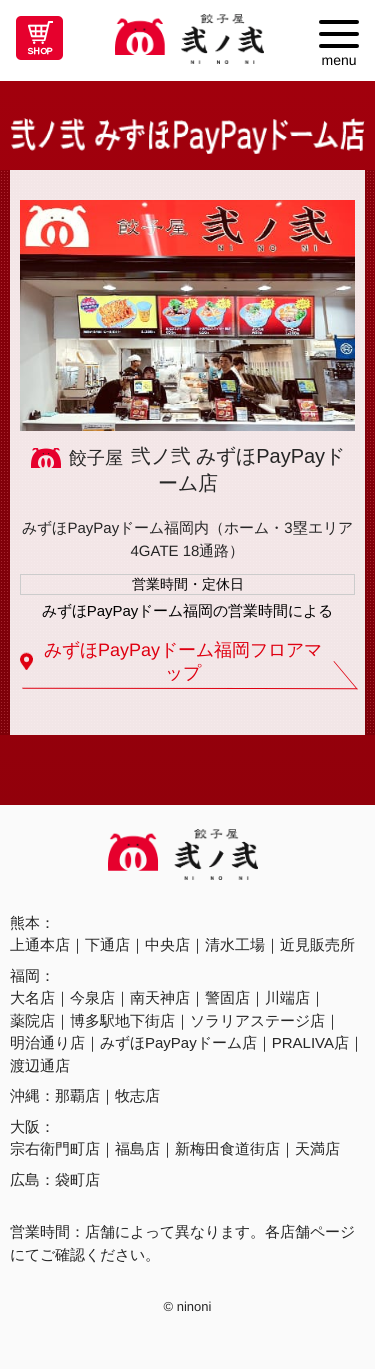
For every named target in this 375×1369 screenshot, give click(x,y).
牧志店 (137, 1095)
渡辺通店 (40, 1065)
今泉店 (92, 997)
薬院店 (32, 1020)
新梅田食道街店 (227, 1148)
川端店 (287, 997)
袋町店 (77, 1179)
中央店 (167, 944)
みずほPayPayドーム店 (178, 1042)
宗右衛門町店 (55, 1148)
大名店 (32, 997)
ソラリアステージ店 (257, 1020)
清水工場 (235, 944)
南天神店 (160, 997)
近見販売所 (317, 944)
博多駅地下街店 (122, 1020)
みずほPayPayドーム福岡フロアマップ (183, 661)
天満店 (317, 1148)
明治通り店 (47, 1042)
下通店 (107, 944)
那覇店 (77, 1095)
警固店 (227, 997)
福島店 (137, 1148)
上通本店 (40, 944)
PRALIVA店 (310, 1042)
